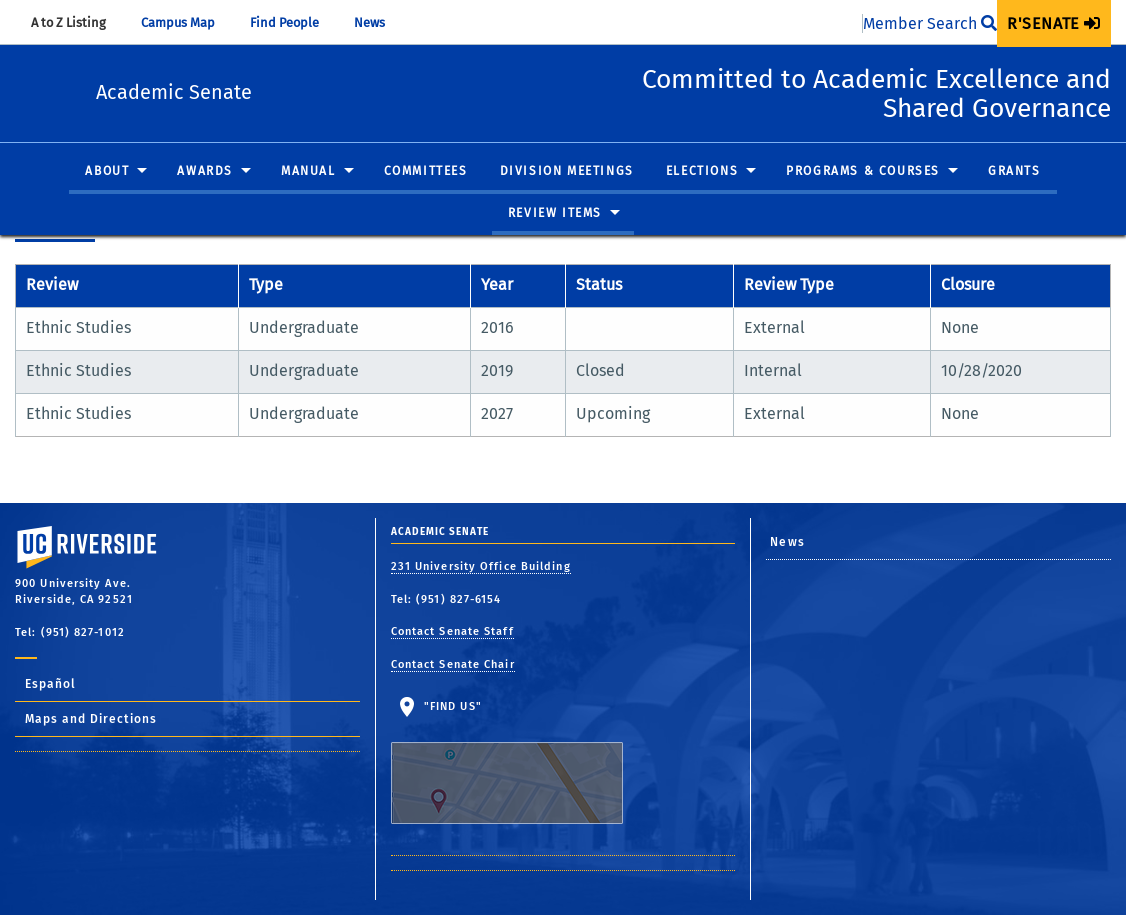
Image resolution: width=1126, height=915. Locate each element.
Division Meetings (567, 172)
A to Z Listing (78, 22)
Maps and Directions (91, 719)
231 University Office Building (481, 566)
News (379, 22)
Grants (1014, 172)
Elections (702, 172)
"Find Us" (519, 762)
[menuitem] (1054, 23)
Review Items (555, 213)
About (107, 172)
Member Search (930, 23)
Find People (294, 22)
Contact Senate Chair (453, 664)
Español (50, 684)
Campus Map (187, 22)
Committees (426, 172)
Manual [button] (308, 172)
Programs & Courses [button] (863, 172)
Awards (205, 172)
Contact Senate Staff (452, 631)
